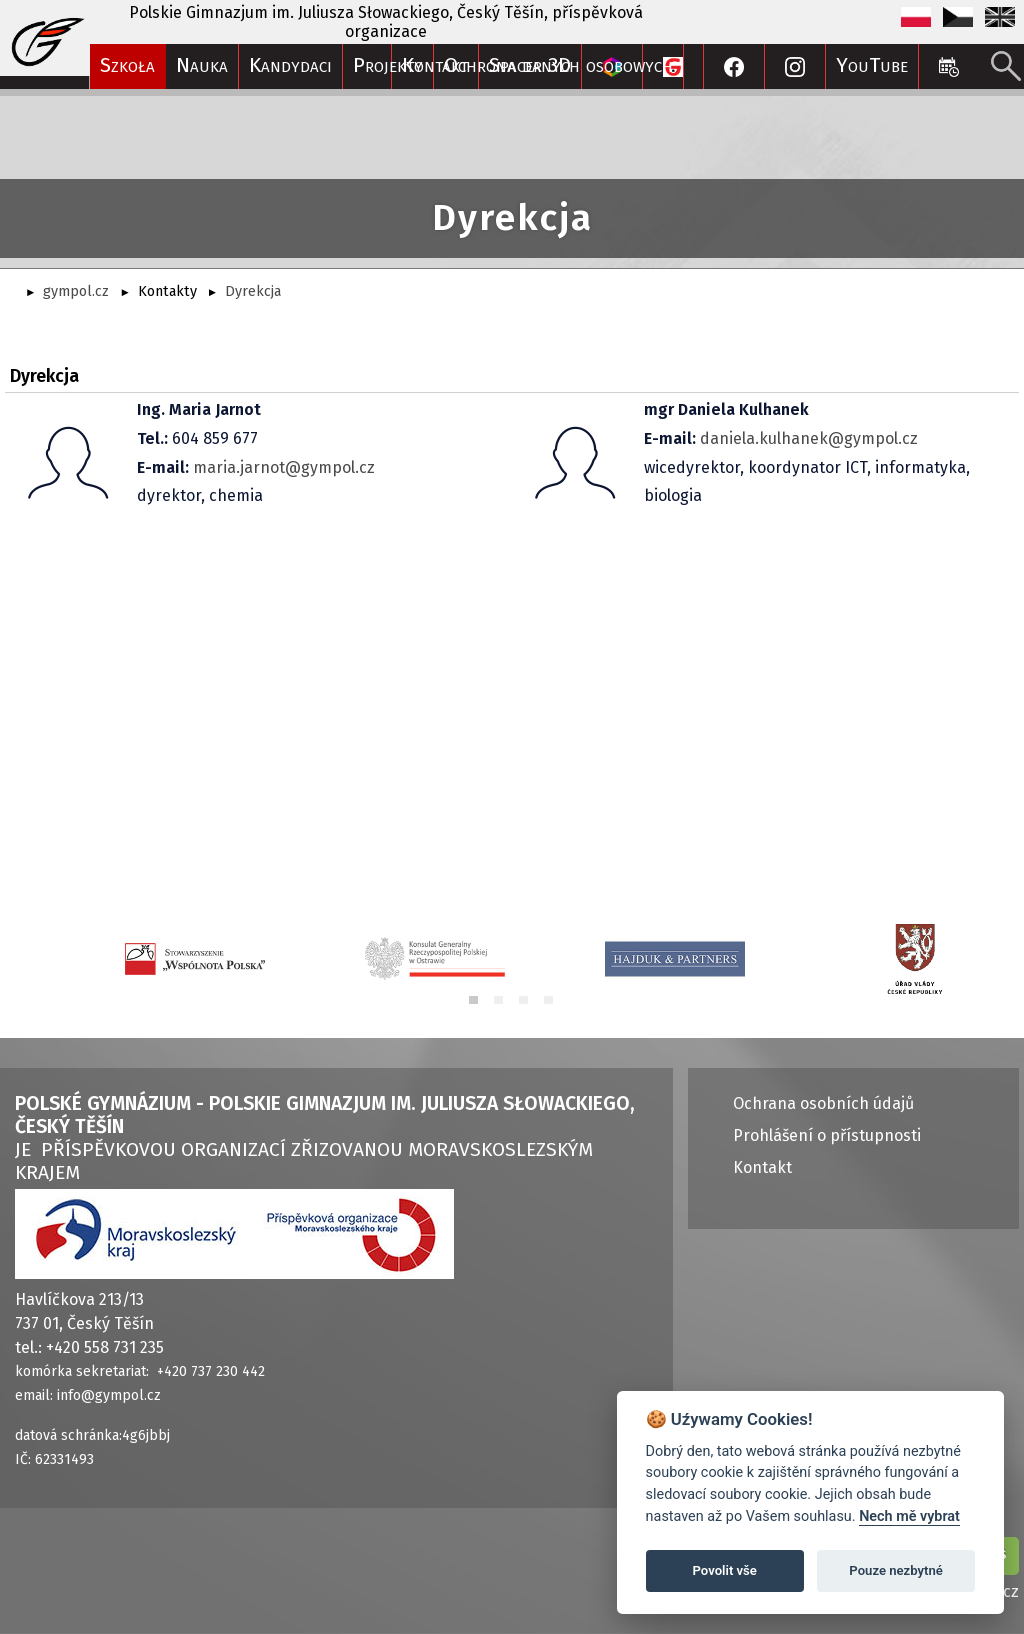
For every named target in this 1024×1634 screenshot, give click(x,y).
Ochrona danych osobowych (558, 65)
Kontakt (762, 1167)
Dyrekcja (253, 291)
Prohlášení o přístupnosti (827, 1135)
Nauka (202, 65)
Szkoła (127, 65)
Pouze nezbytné (896, 1570)
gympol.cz (76, 291)
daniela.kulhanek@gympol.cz (809, 438)
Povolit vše (725, 1570)
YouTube (872, 65)
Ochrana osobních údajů (823, 1103)
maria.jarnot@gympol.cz (284, 467)
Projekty (388, 65)
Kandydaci (290, 65)
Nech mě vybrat (909, 1516)
